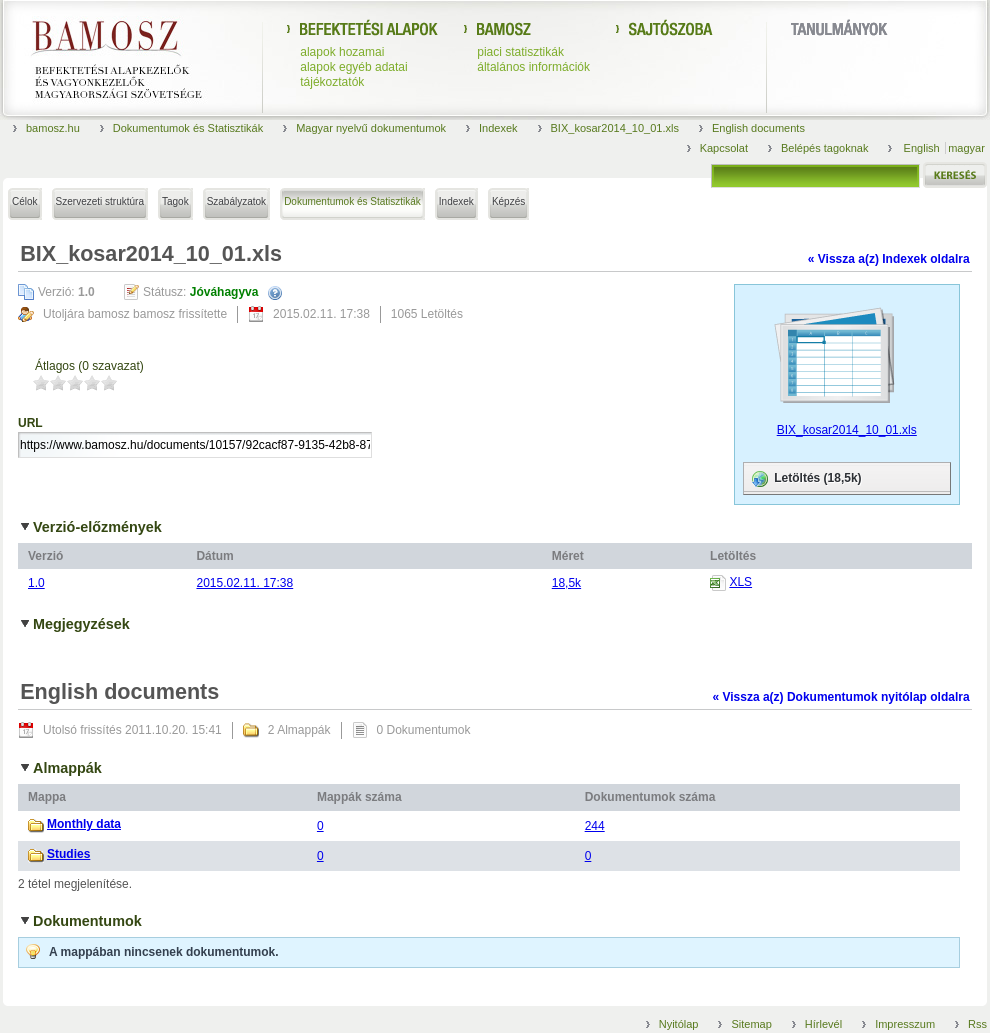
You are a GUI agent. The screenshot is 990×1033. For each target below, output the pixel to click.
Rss (977, 1024)
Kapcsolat (724, 148)
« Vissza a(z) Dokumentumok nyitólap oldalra (840, 697)
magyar (966, 148)
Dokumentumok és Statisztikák (188, 128)
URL (30, 423)
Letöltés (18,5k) (805, 479)
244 (595, 826)
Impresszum (905, 1024)
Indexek (498, 128)
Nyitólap (679, 1024)
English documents (758, 128)
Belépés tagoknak (824, 148)
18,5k (566, 583)
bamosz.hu (53, 128)
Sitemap (751, 1024)
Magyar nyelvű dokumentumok (371, 128)
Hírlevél (823, 1024)
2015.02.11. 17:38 (244, 583)
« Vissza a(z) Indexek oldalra (889, 259)
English (923, 148)
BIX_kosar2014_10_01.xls (615, 128)
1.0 (36, 583)
